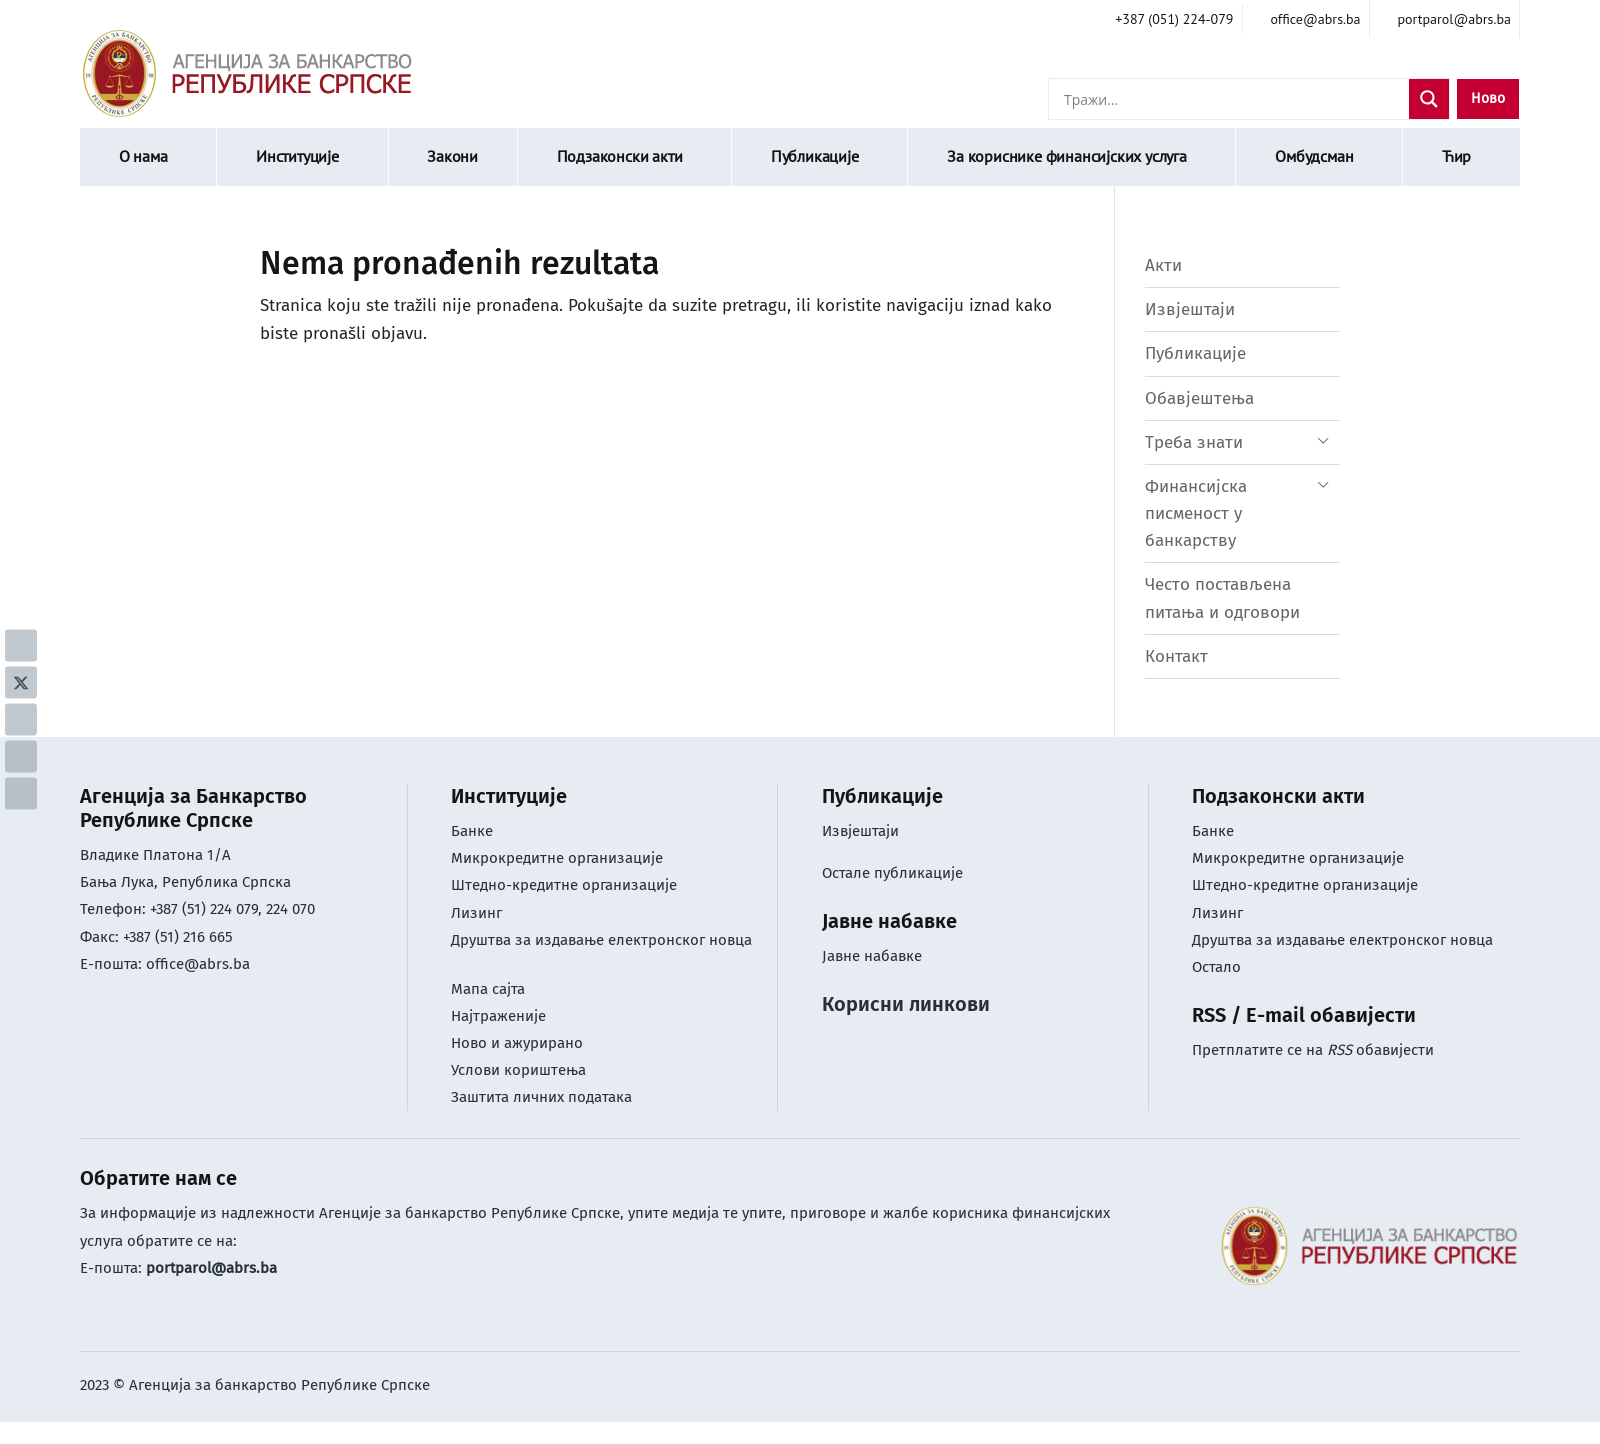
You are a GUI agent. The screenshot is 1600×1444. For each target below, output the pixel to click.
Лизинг (478, 913)
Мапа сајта (488, 989)
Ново (1488, 98)
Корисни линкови (906, 1004)
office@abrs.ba (198, 964)
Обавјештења (1199, 398)
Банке (472, 831)
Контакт (1176, 656)
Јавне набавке (872, 956)
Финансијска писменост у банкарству (1196, 513)
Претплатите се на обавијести (1313, 1050)
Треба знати (1194, 442)
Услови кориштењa (518, 1070)
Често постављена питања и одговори (1222, 598)
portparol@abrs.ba (211, 1268)
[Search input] (1234, 99)
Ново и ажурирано (517, 1043)
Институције (297, 156)
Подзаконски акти (620, 156)
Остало (1216, 967)
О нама (143, 156)
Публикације (815, 156)
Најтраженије (498, 1016)
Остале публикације (892, 873)
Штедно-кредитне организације (564, 885)
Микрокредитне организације (557, 858)
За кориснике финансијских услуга (1067, 156)
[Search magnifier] (1429, 99)
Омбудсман (1314, 156)
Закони (452, 156)
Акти (1163, 265)
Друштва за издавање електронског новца (601, 940)
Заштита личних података (541, 1097)
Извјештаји (1190, 309)
